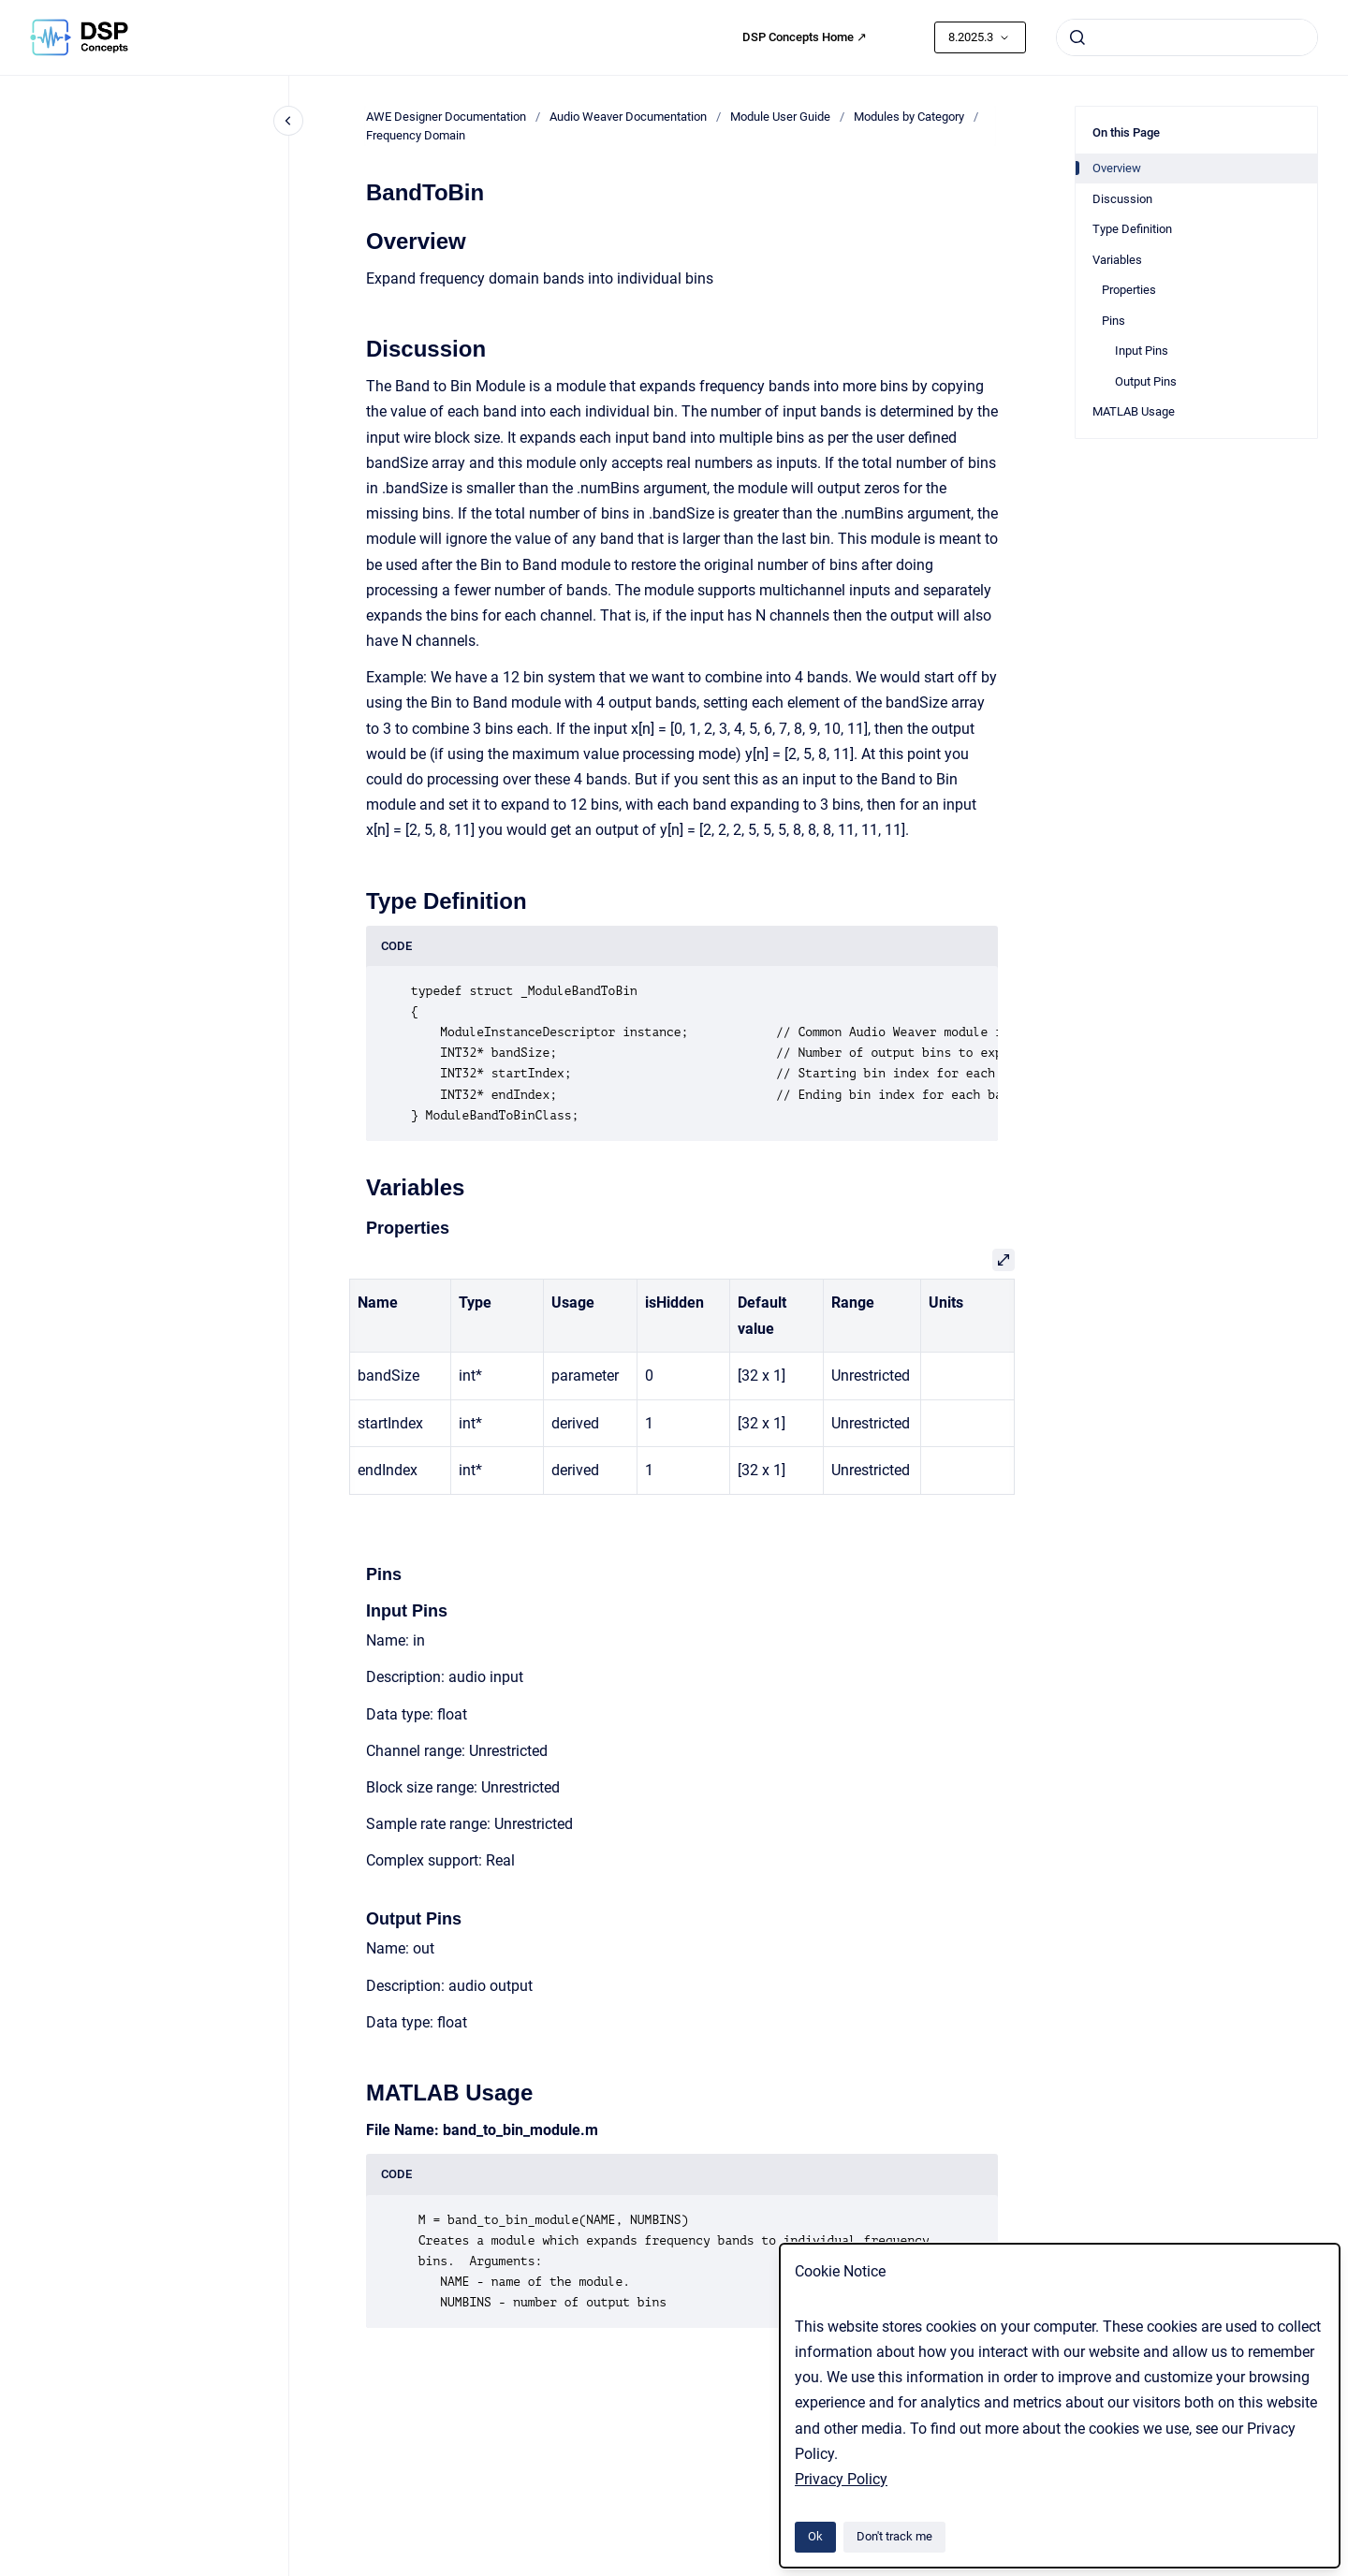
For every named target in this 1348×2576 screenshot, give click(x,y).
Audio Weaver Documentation (628, 117)
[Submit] (1077, 37)
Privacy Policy (841, 2479)
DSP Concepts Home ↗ (804, 37)
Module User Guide (780, 117)
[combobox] (1187, 37)
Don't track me (894, 2536)
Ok (815, 2536)
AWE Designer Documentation (446, 117)
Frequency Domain (415, 135)
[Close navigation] (288, 121)
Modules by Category (909, 117)
